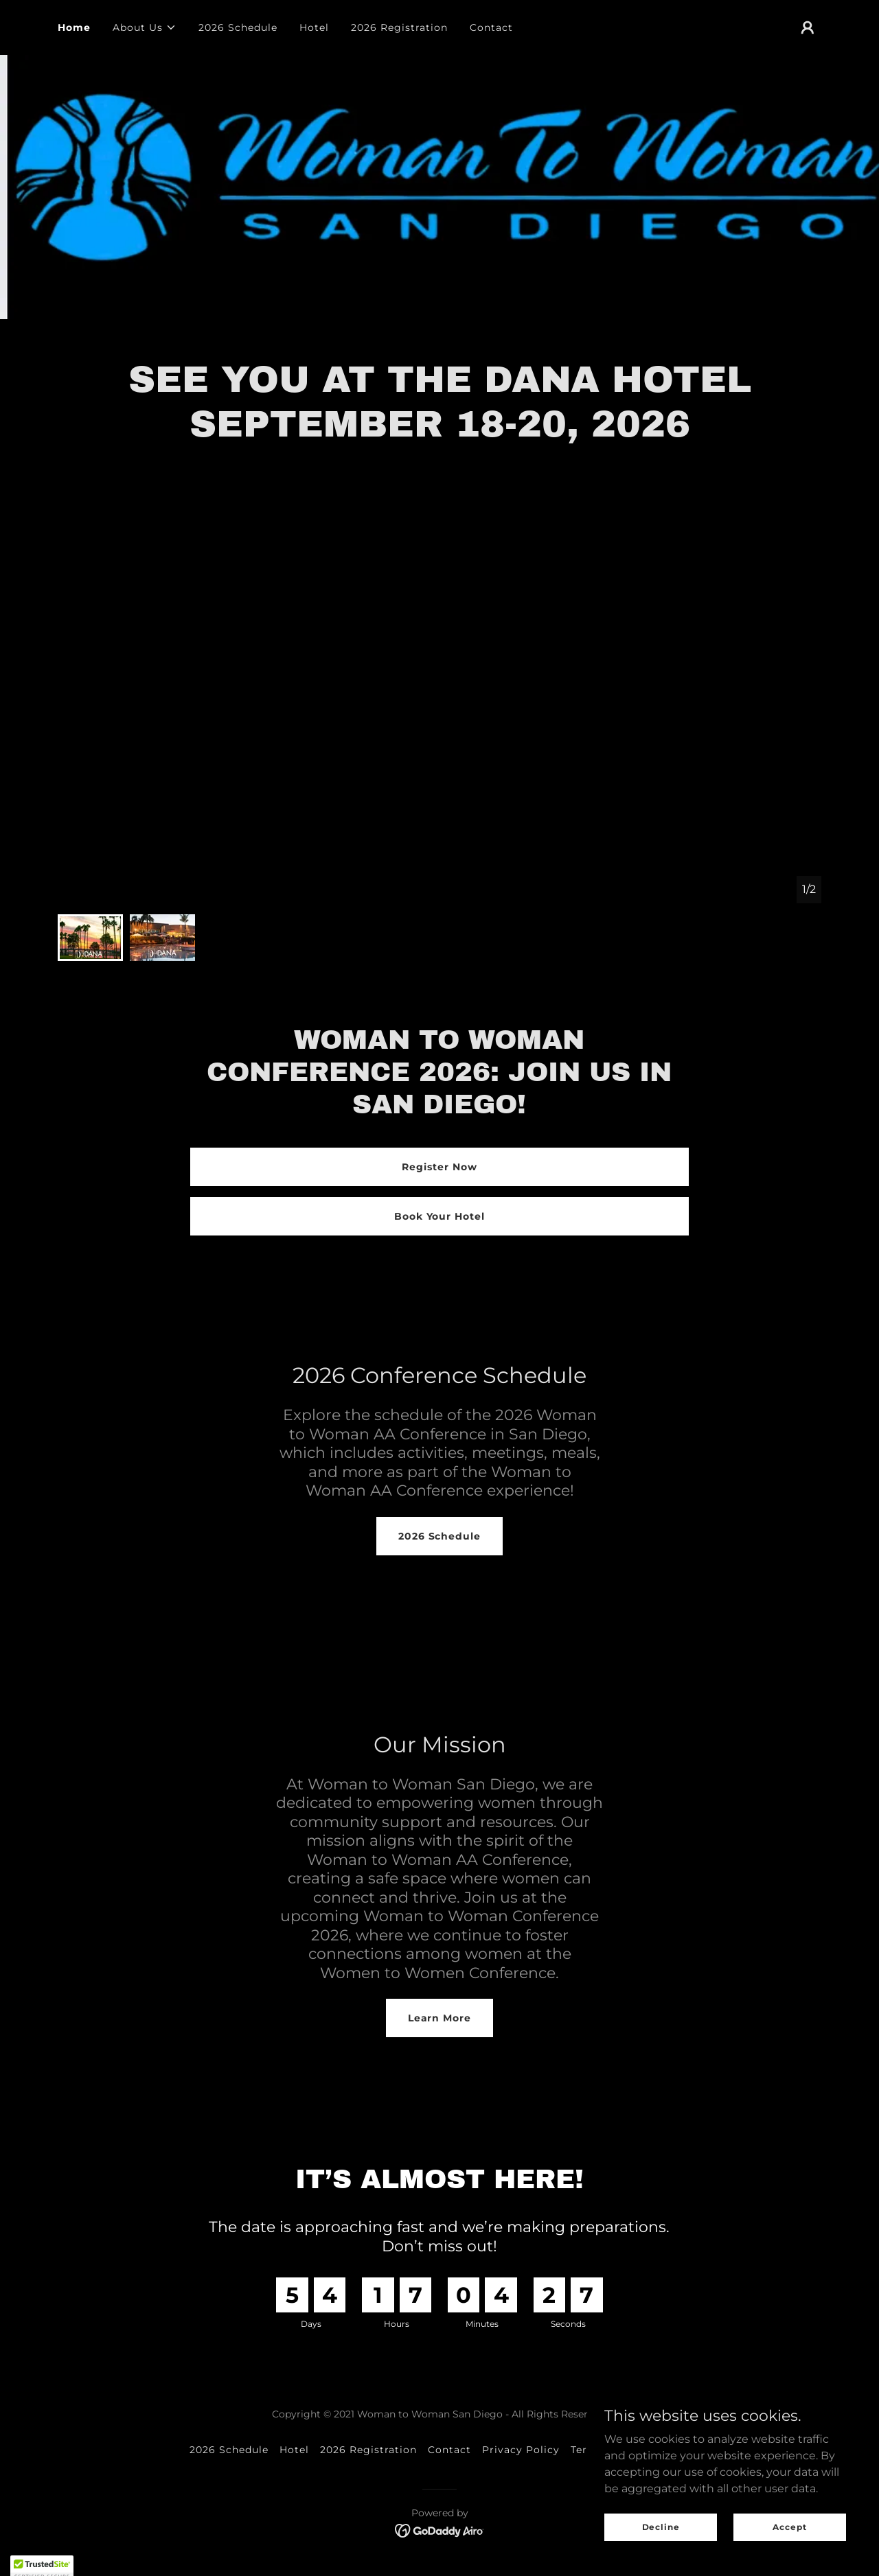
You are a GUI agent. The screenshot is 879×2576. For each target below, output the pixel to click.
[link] (440, 2529)
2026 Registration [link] (399, 27)
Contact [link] (491, 27)
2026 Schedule (439, 1536)
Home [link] (74, 27)
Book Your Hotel (440, 1216)
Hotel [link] (314, 27)
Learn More (440, 2018)
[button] (144, 27)
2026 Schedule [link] (237, 27)
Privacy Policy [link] (521, 2450)
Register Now (439, 1167)
